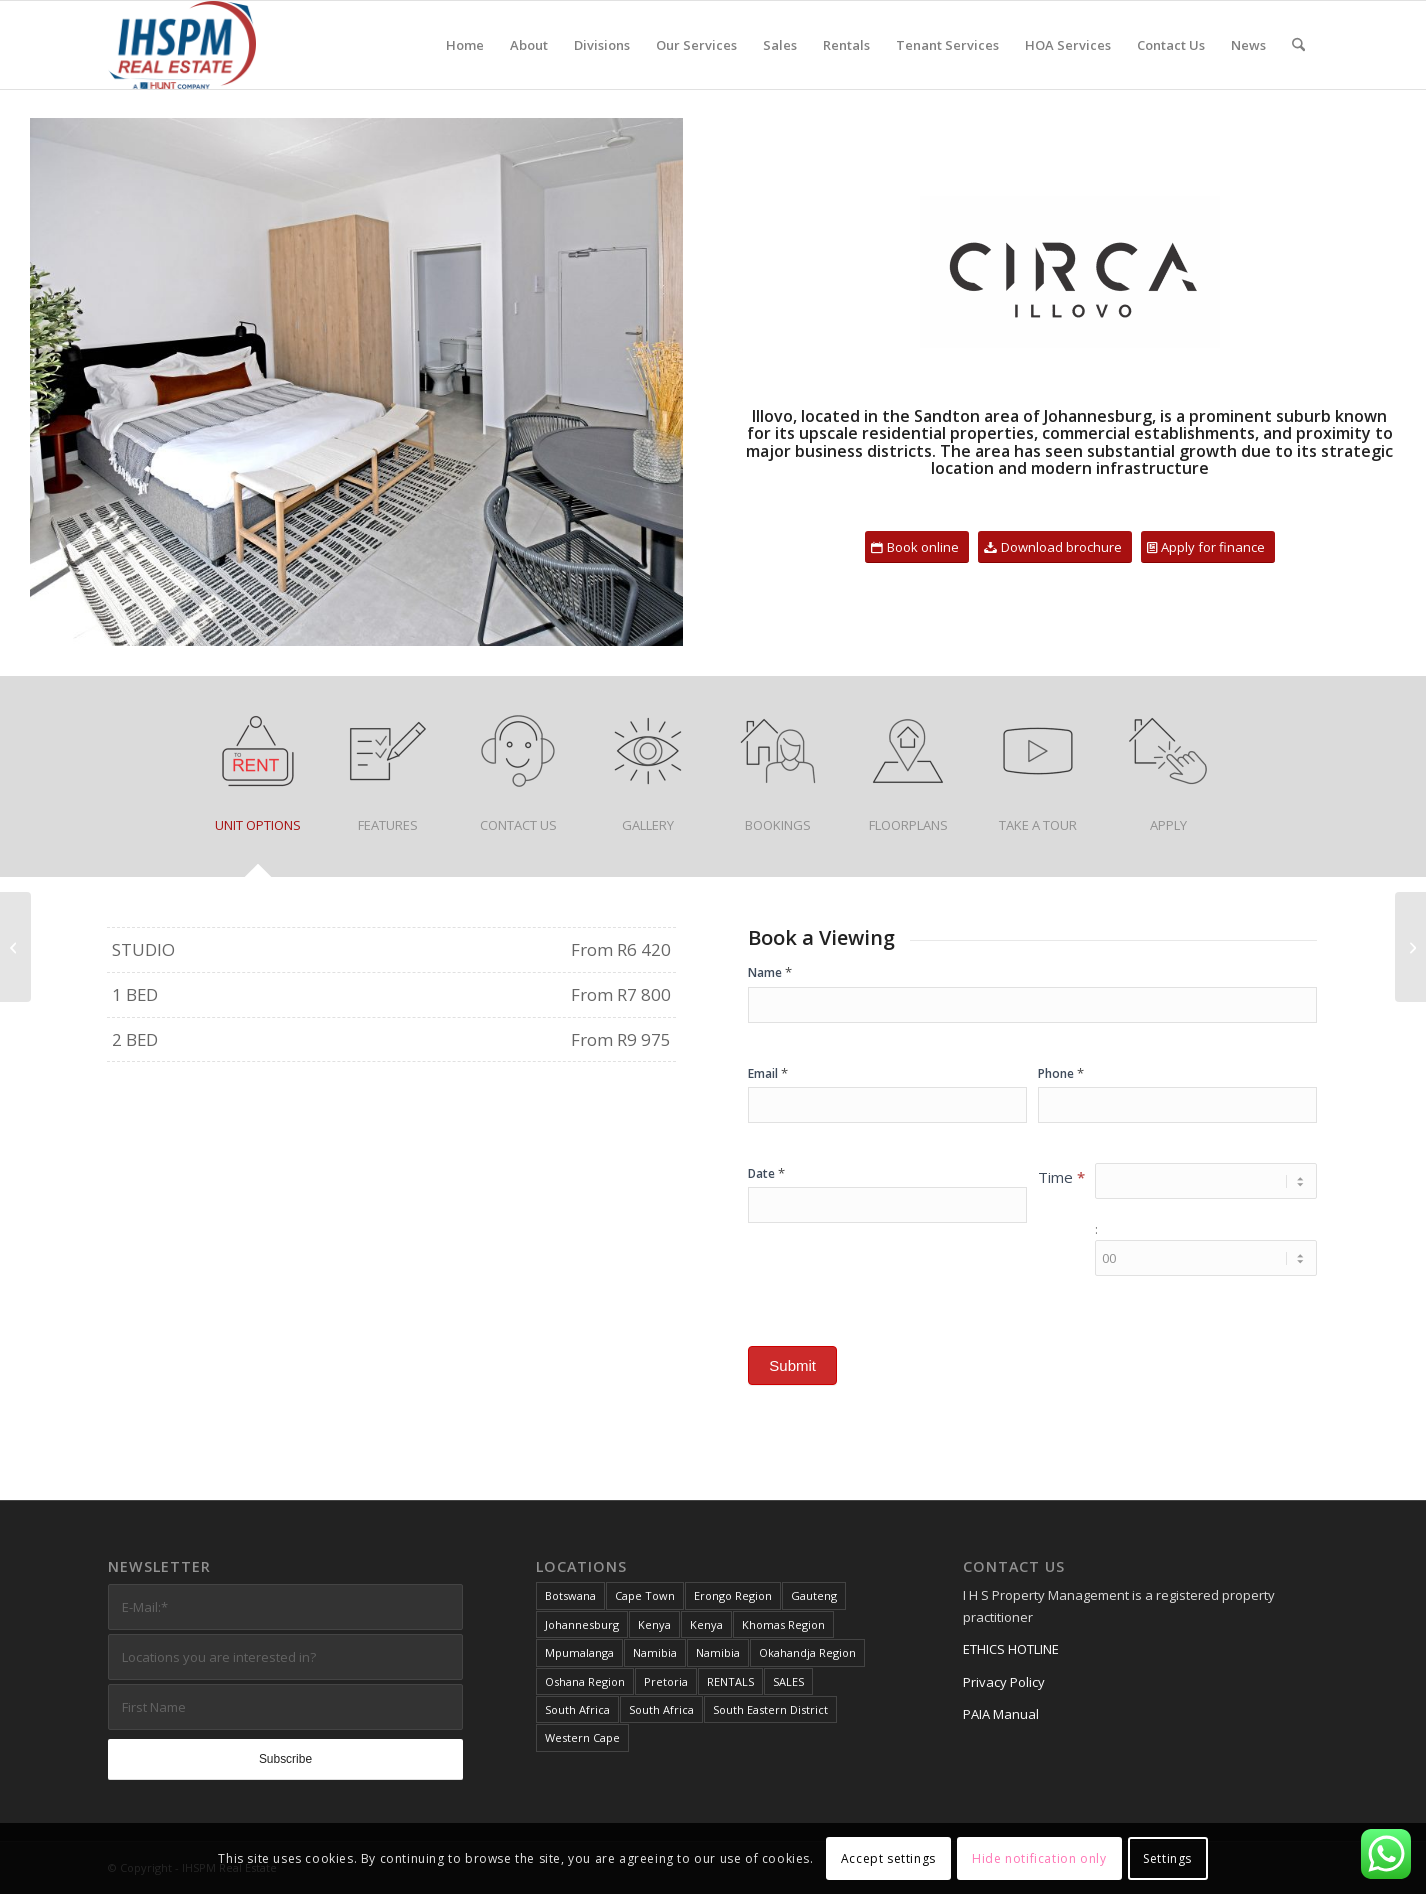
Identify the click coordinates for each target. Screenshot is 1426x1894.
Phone (1061, 1073)
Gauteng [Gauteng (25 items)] (814, 1595)
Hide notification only (1039, 1858)
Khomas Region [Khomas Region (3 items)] (783, 1624)
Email (768, 1073)
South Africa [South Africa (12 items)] (661, 1709)
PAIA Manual (1001, 1714)
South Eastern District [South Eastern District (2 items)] (770, 1709)
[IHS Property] (182, 45)
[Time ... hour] (1206, 1181)
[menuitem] (465, 45)
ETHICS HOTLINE (1011, 1649)
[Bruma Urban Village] (1410, 947)
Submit (792, 1365)
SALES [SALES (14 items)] (788, 1681)
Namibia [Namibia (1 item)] (718, 1652)
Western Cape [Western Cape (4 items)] (582, 1737)
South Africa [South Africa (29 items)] (577, 1709)
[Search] (1298, 45)
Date (766, 1173)
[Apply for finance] (1208, 547)
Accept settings (888, 1858)
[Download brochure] (1055, 547)
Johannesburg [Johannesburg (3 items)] (582, 1624)
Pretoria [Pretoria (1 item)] (666, 1681)
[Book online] (917, 547)
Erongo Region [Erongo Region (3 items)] (733, 1595)
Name (770, 972)
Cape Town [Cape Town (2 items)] (645, 1595)
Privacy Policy (1004, 1682)
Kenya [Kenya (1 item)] (654, 1624)
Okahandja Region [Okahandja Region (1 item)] (807, 1652)
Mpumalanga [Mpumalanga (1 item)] (579, 1652)
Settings (1167, 1858)
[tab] (258, 783)
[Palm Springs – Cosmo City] (15, 947)
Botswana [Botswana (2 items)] (570, 1595)
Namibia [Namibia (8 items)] (655, 1652)
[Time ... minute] (1206, 1258)
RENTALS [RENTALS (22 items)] (730, 1681)
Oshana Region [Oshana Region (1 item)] (585, 1681)
